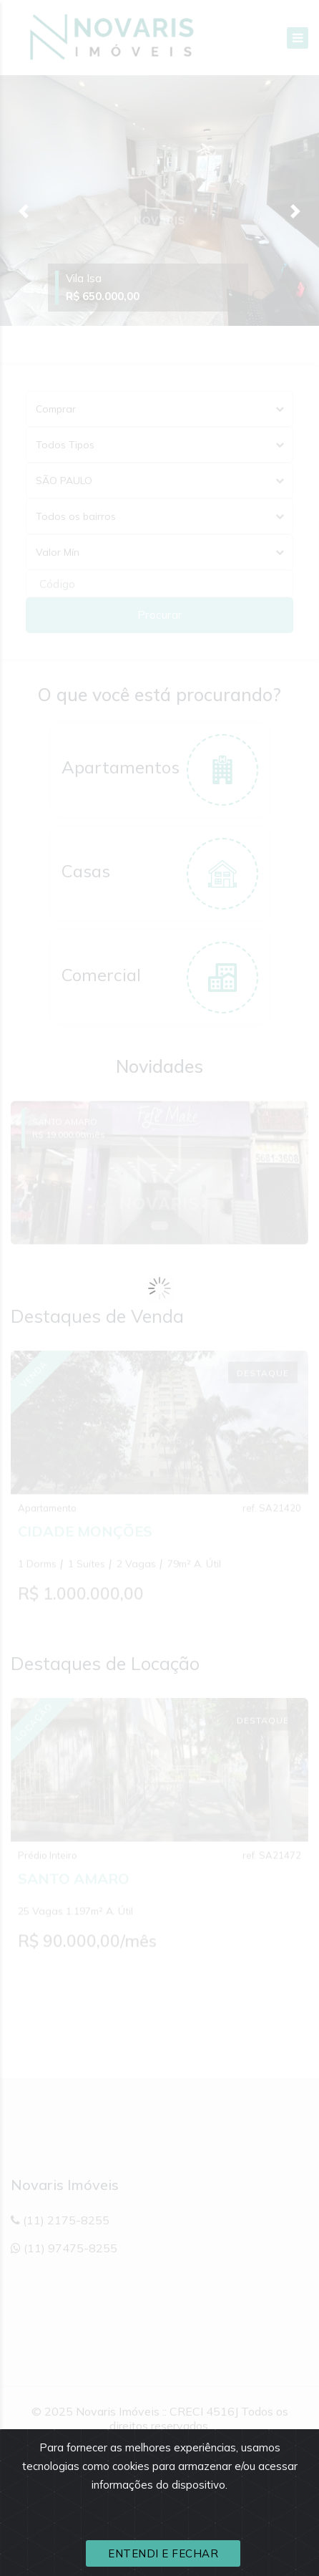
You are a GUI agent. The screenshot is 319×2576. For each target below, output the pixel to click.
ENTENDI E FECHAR (163, 2553)
